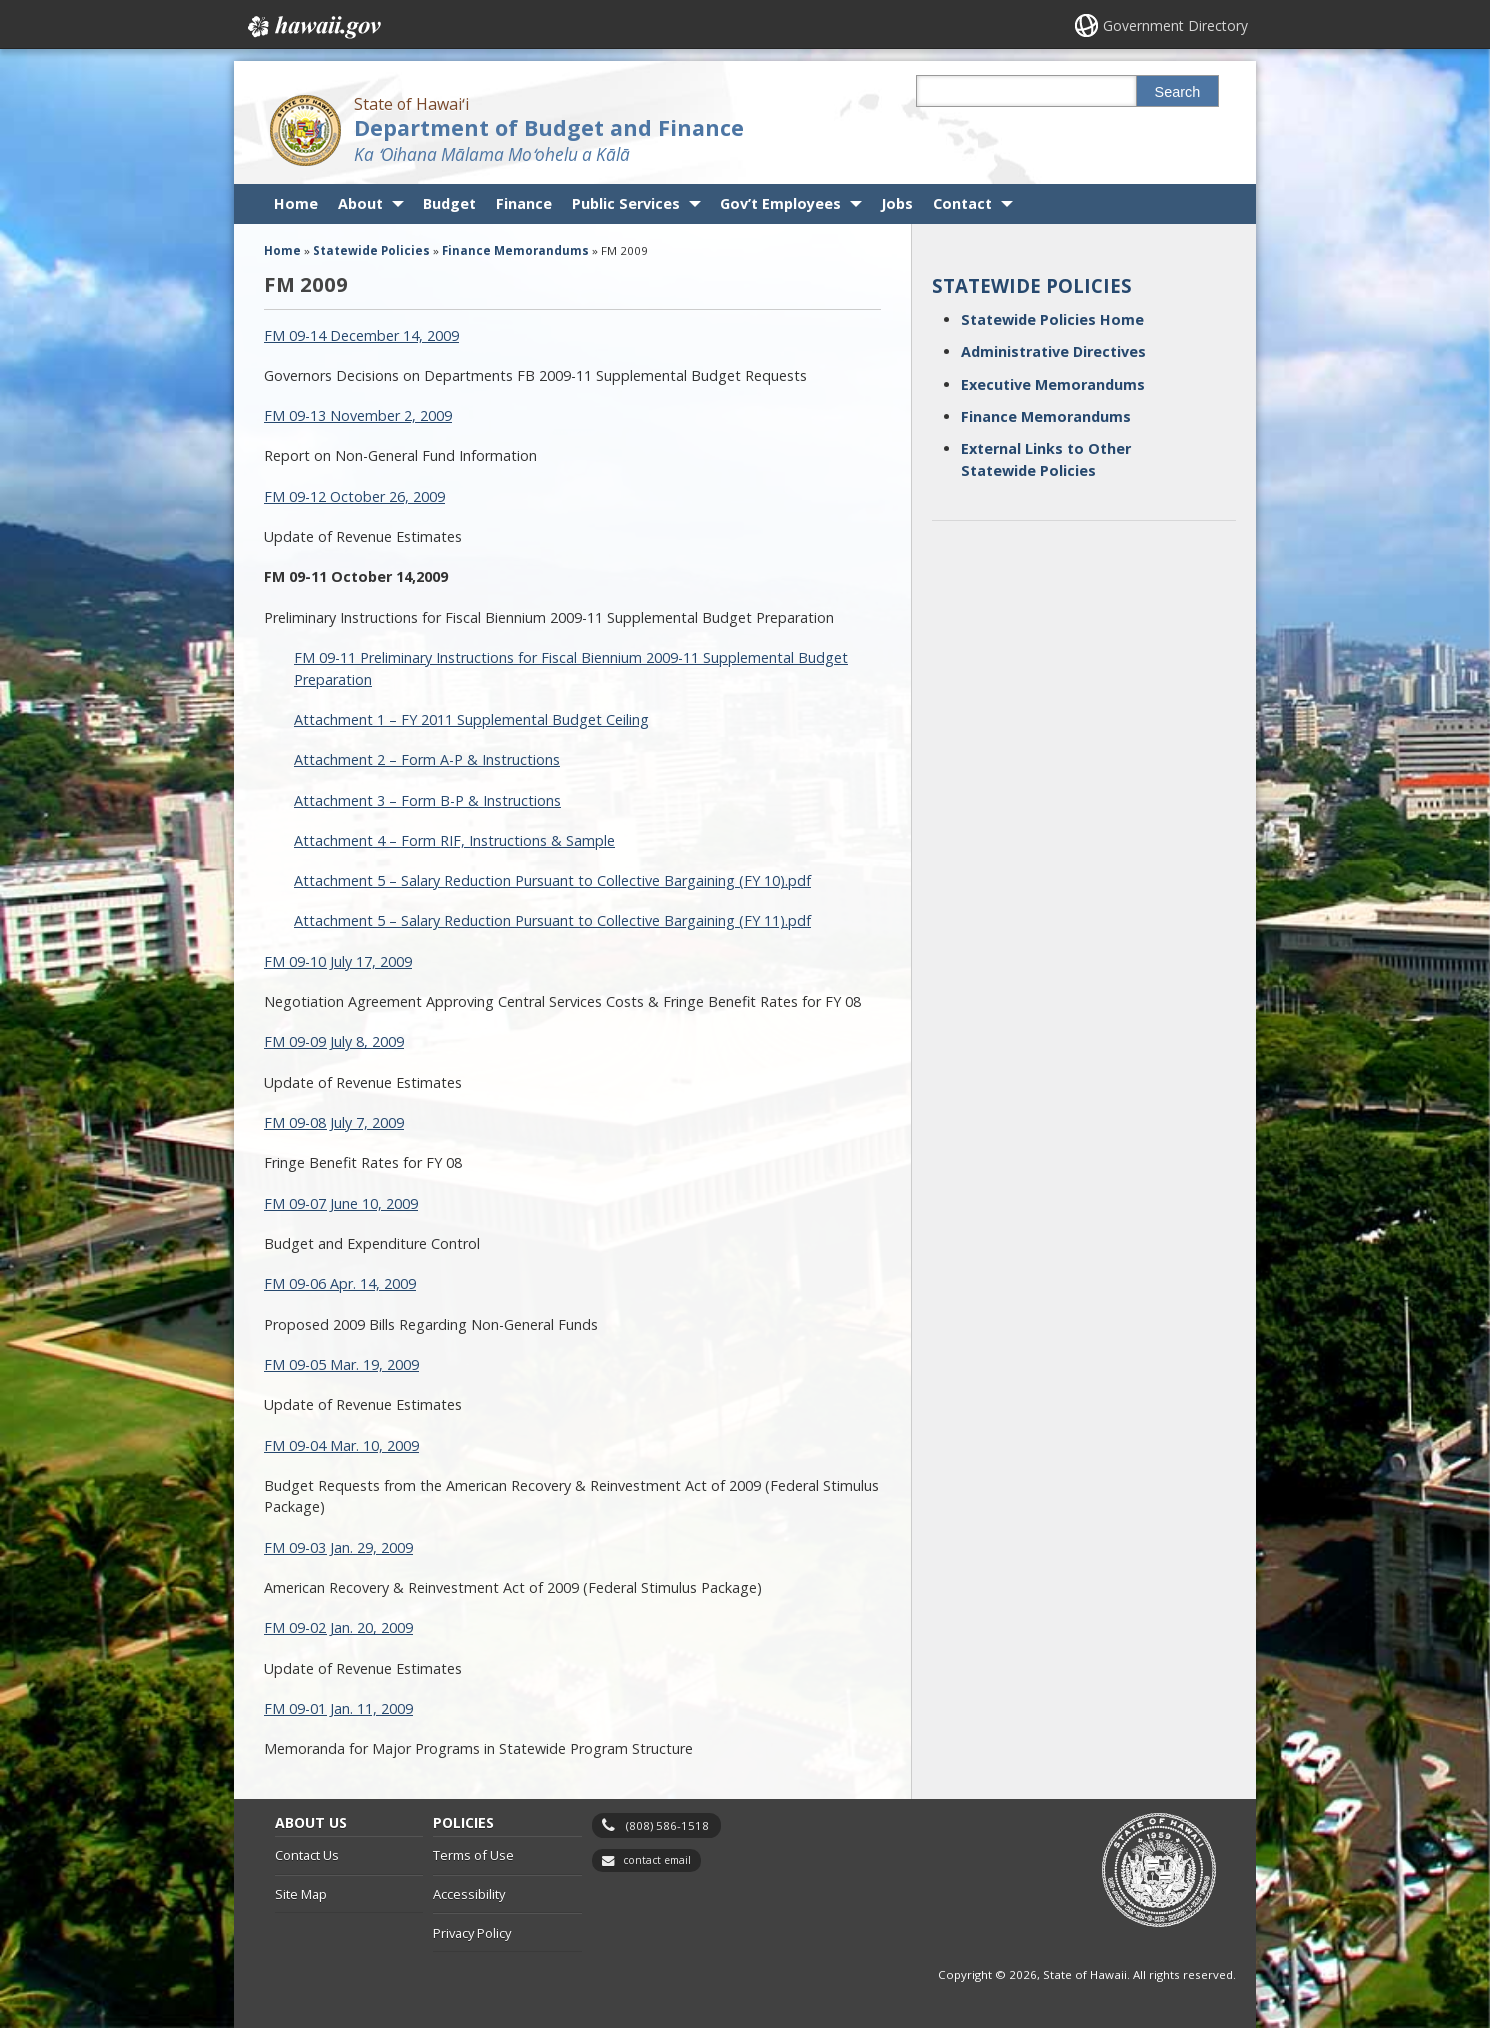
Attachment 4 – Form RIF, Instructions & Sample (454, 840)
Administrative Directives (1053, 351)
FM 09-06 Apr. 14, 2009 (340, 1283)
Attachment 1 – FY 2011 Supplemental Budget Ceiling (471, 719)
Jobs (897, 203)
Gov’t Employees (780, 203)
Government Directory (1175, 25)
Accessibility (469, 1894)
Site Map (301, 1894)
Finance (524, 203)
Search (1178, 92)
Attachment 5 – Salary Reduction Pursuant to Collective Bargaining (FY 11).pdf (552, 920)
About (360, 203)
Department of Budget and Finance (549, 127)
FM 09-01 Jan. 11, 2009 (338, 1708)
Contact (962, 203)
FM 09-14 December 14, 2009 (361, 335)
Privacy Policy (472, 1933)
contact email (657, 1860)
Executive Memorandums (1053, 384)
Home (296, 203)
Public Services (626, 203)
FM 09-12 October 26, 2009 (354, 496)
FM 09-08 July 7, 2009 (334, 1122)
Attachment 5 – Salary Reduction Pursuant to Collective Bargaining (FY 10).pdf (552, 880)
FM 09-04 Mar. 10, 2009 (341, 1445)
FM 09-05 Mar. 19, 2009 (341, 1364)
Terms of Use (473, 1855)
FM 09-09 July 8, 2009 (334, 1041)
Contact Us (307, 1855)
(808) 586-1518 (667, 1825)
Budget (449, 203)
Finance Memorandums (1046, 416)
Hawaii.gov (312, 27)
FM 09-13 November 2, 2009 (358, 415)
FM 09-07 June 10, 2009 (341, 1203)
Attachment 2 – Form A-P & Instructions (427, 759)
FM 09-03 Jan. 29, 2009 (338, 1547)
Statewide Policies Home (1052, 319)
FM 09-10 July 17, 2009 (338, 961)
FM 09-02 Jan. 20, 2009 (338, 1627)
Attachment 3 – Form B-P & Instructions (427, 800)
